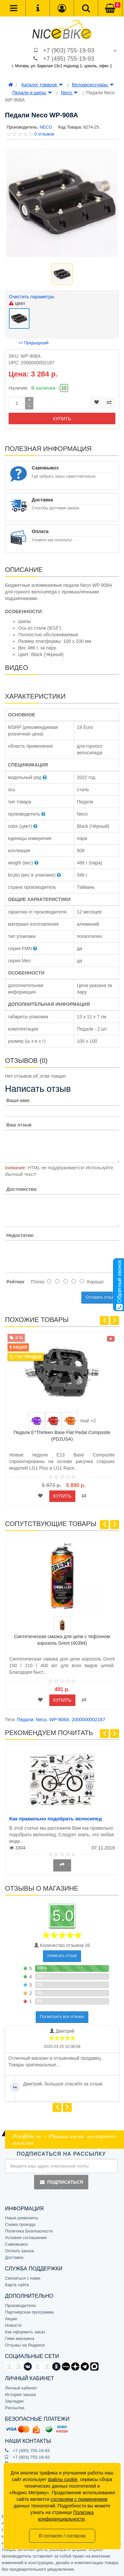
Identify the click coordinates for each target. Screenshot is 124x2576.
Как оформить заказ (25, 2331)
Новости (13, 2325)
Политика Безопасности (29, 2231)
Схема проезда (20, 2224)
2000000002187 (88, 1719)
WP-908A (59, 1719)
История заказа (20, 2394)
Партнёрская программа (29, 2312)
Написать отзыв (61, 1955)
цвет (17, 303)
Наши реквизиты (21, 2217)
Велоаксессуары (93, 84)
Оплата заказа (19, 2250)
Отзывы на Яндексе (25, 2345)
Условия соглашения (26, 2237)
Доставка (14, 2257)
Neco (69, 92)
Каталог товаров (42, 84)
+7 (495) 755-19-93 (68, 58)
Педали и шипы (32, 92)
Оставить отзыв (100, 1297)
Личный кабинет (21, 2387)
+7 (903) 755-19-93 (68, 50)
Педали (25, 1719)
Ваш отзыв (18, 1124)
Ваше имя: (18, 1100)
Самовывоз (16, 2244)
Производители (20, 2305)
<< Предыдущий (34, 343)
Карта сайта (17, 2284)
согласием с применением (79, 2499)
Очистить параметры (31, 296)
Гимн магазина (19, 2338)
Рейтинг (15, 1281)
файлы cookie (63, 2479)
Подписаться (61, 2182)
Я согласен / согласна (61, 2535)
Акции (11, 2318)
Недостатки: (20, 1235)
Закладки (14, 2401)
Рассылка (14, 2407)
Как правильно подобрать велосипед (55, 1818)
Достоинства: (21, 1189)
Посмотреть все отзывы (62, 2016)
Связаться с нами (22, 2278)
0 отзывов (44, 134)
